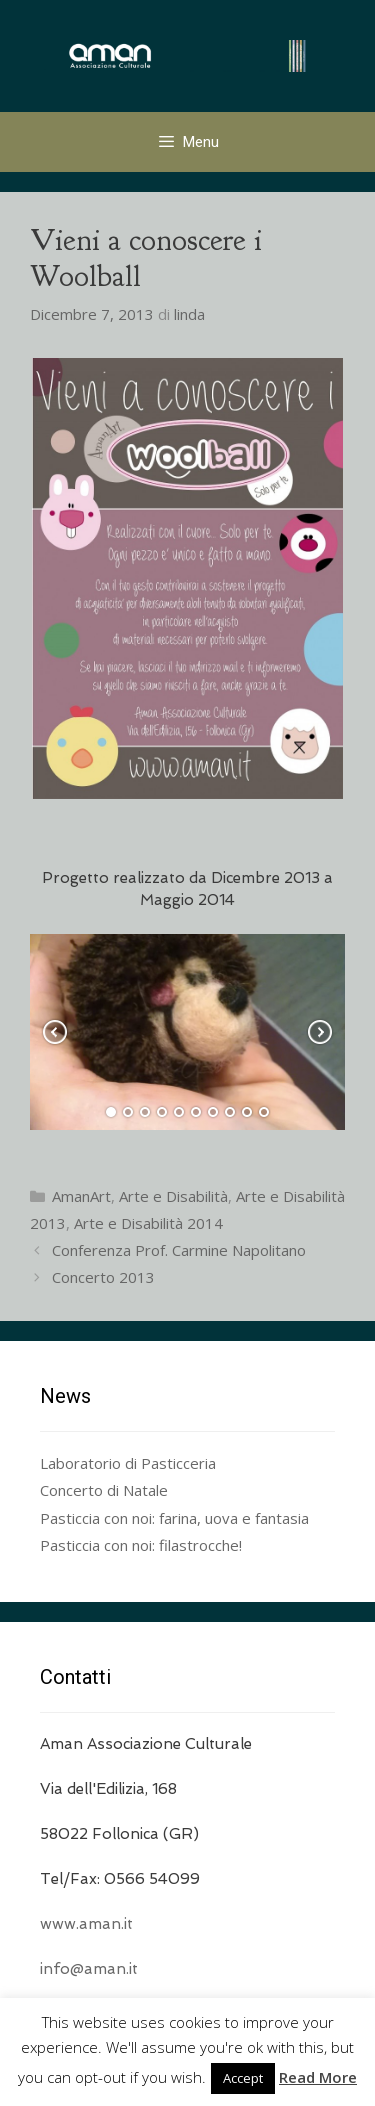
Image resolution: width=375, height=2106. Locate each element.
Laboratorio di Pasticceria (128, 1463)
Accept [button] (243, 2078)
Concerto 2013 (103, 1277)
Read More (318, 2077)
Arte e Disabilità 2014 (148, 1223)
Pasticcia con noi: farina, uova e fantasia (174, 1518)
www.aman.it (86, 1924)
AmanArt (81, 1196)
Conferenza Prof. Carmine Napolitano (179, 1250)
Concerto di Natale (104, 1490)
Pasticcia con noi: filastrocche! (141, 1545)
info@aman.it (89, 1969)
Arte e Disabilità (173, 1196)
